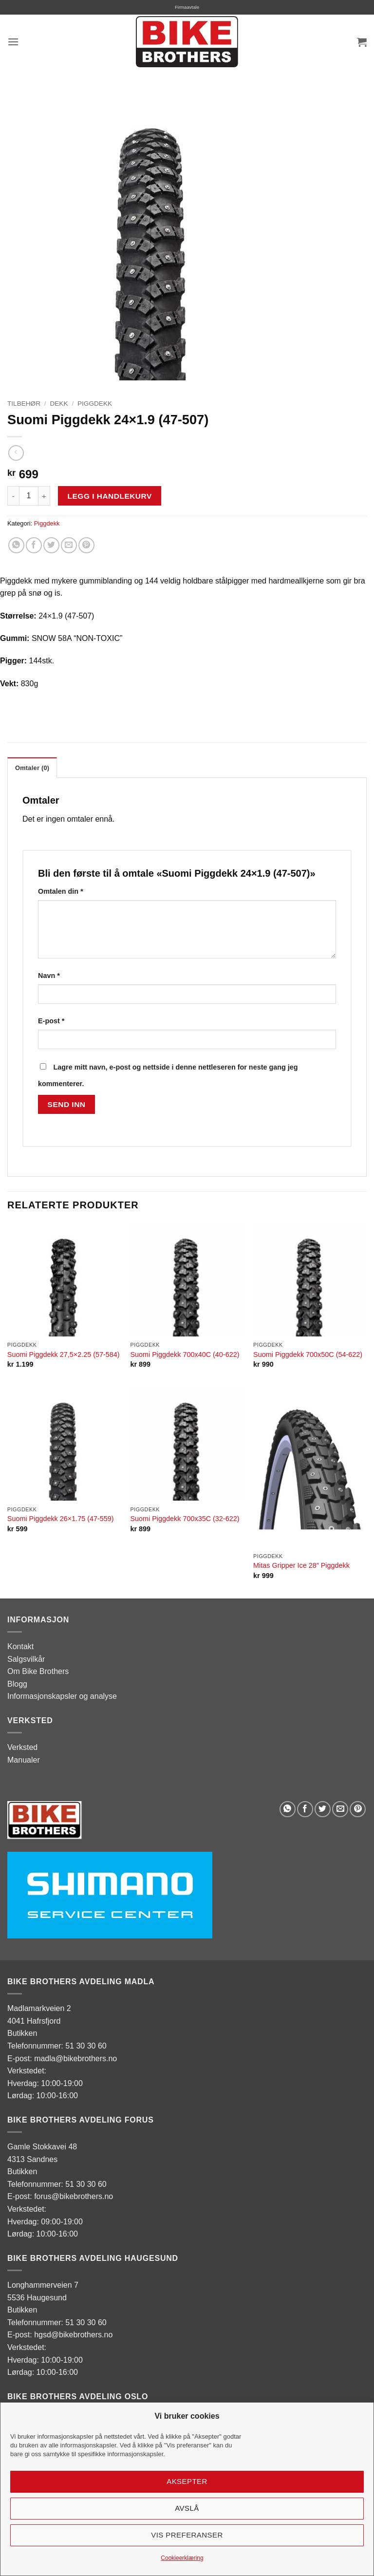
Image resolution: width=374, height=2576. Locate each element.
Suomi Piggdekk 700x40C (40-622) (184, 1354)
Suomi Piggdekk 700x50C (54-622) (307, 1354)
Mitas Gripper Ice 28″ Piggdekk (301, 1565)
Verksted (22, 1747)
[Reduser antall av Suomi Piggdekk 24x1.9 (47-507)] (13, 496)
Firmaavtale (187, 7)
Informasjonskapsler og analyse (62, 1696)
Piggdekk (94, 403)
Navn (49, 975)
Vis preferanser (187, 2535)
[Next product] (15, 452)
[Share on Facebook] (34, 545)
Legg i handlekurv (110, 496)
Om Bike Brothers (38, 1671)
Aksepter (187, 2481)
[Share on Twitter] (51, 545)
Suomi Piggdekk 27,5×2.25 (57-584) (63, 1354)
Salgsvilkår (26, 1659)
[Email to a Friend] (69, 545)
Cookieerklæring (182, 2558)
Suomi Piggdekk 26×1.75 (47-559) (60, 1519)
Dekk (59, 403)
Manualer (23, 1760)
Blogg (17, 1684)
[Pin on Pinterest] (86, 545)
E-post (51, 1021)
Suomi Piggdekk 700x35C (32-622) (184, 1519)
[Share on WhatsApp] (16, 545)
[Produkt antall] (28, 496)
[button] (13, 42)
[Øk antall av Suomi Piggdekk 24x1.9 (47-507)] (44, 496)
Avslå (187, 2508)
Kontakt (20, 1646)
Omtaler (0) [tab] (32, 767)
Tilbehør (23, 403)
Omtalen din (60, 891)
